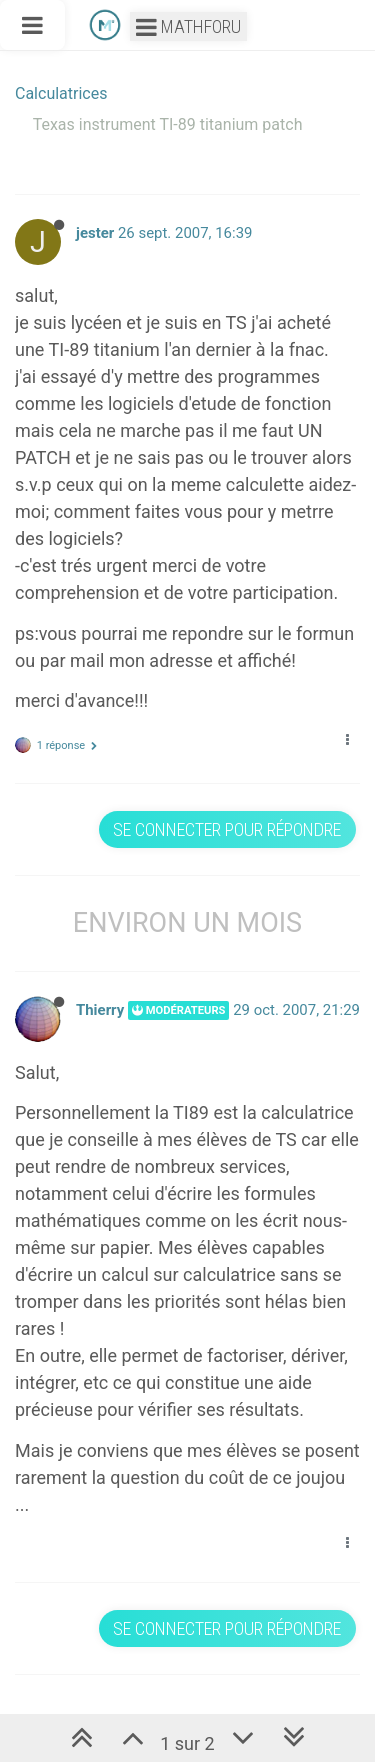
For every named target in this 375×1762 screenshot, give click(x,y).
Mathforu (188, 26)
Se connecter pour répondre (227, 829)
